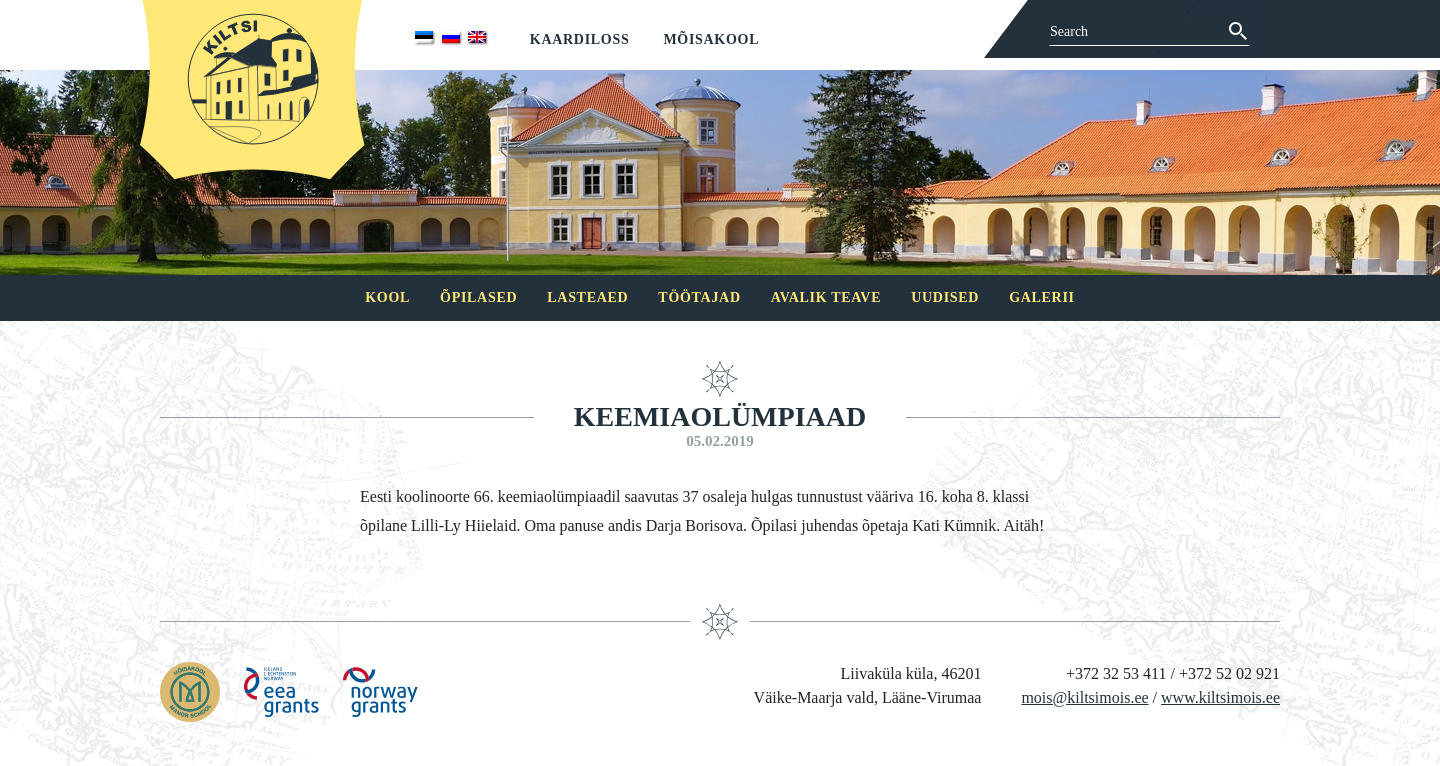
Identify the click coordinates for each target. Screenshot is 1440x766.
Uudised (945, 297)
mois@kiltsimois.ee (1084, 697)
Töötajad (699, 297)
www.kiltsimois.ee (1220, 697)
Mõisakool (711, 39)
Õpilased (478, 297)
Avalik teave (826, 297)
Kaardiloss (580, 39)
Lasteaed (587, 297)
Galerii (1042, 297)
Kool (387, 297)
